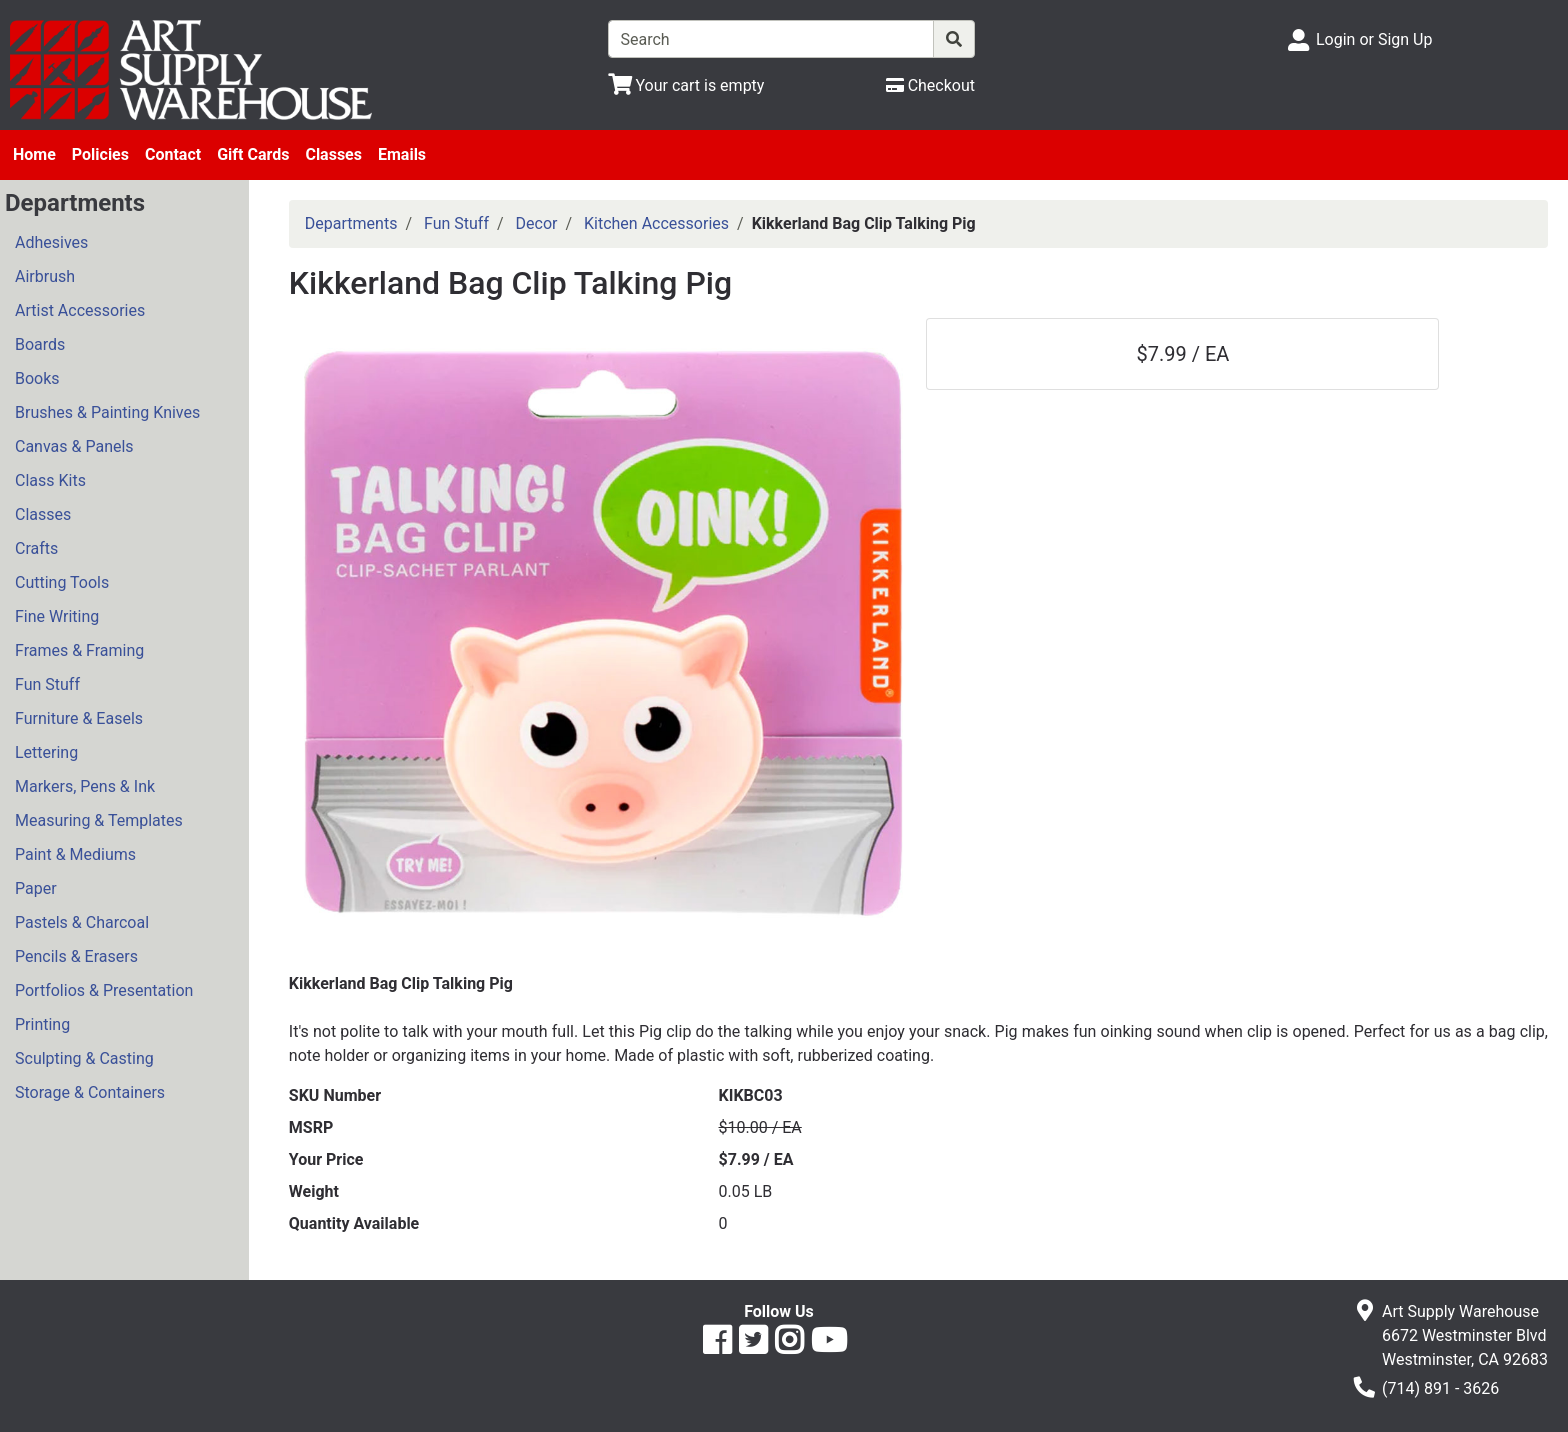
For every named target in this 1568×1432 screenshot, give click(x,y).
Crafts (36, 548)
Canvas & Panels (74, 446)
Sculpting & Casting (84, 1058)
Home (34, 154)
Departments (351, 223)
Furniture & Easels (79, 718)
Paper (36, 888)
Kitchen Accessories (656, 223)
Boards (40, 344)
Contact (173, 154)
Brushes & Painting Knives (107, 412)
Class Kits (50, 480)
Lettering (46, 752)
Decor (537, 223)
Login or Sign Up (1374, 39)
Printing (42, 1024)
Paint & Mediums (75, 854)
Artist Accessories (80, 310)
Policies (100, 154)
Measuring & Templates (99, 820)
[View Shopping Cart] (686, 85)
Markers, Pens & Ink (85, 786)
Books (37, 378)
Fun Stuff (47, 684)
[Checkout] (930, 85)
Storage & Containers (90, 1092)
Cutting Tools (62, 582)
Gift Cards (253, 154)
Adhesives (51, 242)
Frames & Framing (79, 650)
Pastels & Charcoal (82, 922)
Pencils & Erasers (76, 956)
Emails (402, 154)
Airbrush (45, 276)
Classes (333, 154)
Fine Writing (57, 616)
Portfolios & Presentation (104, 990)
